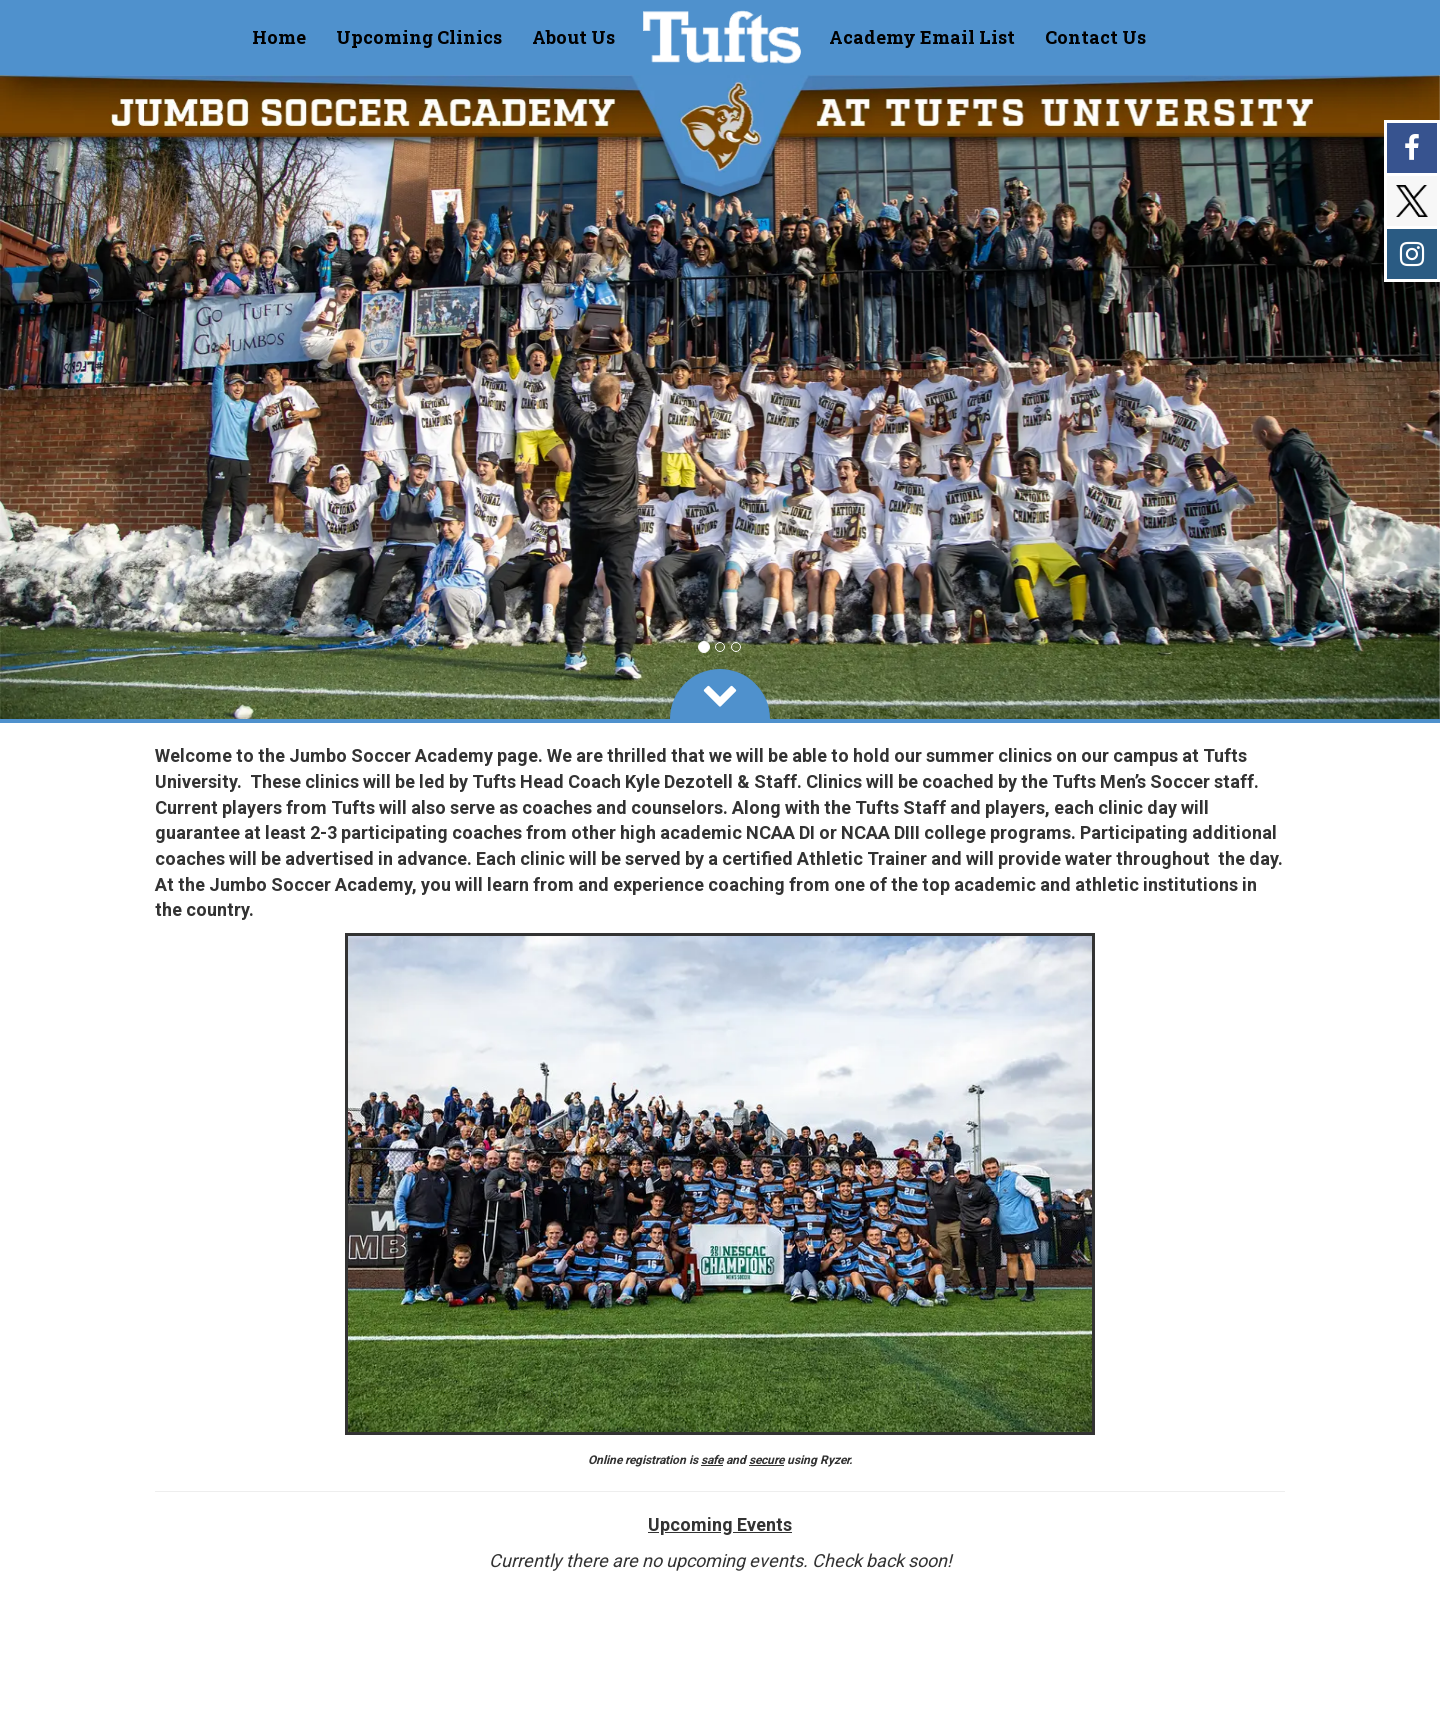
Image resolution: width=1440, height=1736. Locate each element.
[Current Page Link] (279, 37)
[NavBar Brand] (722, 36)
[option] (720, 397)
